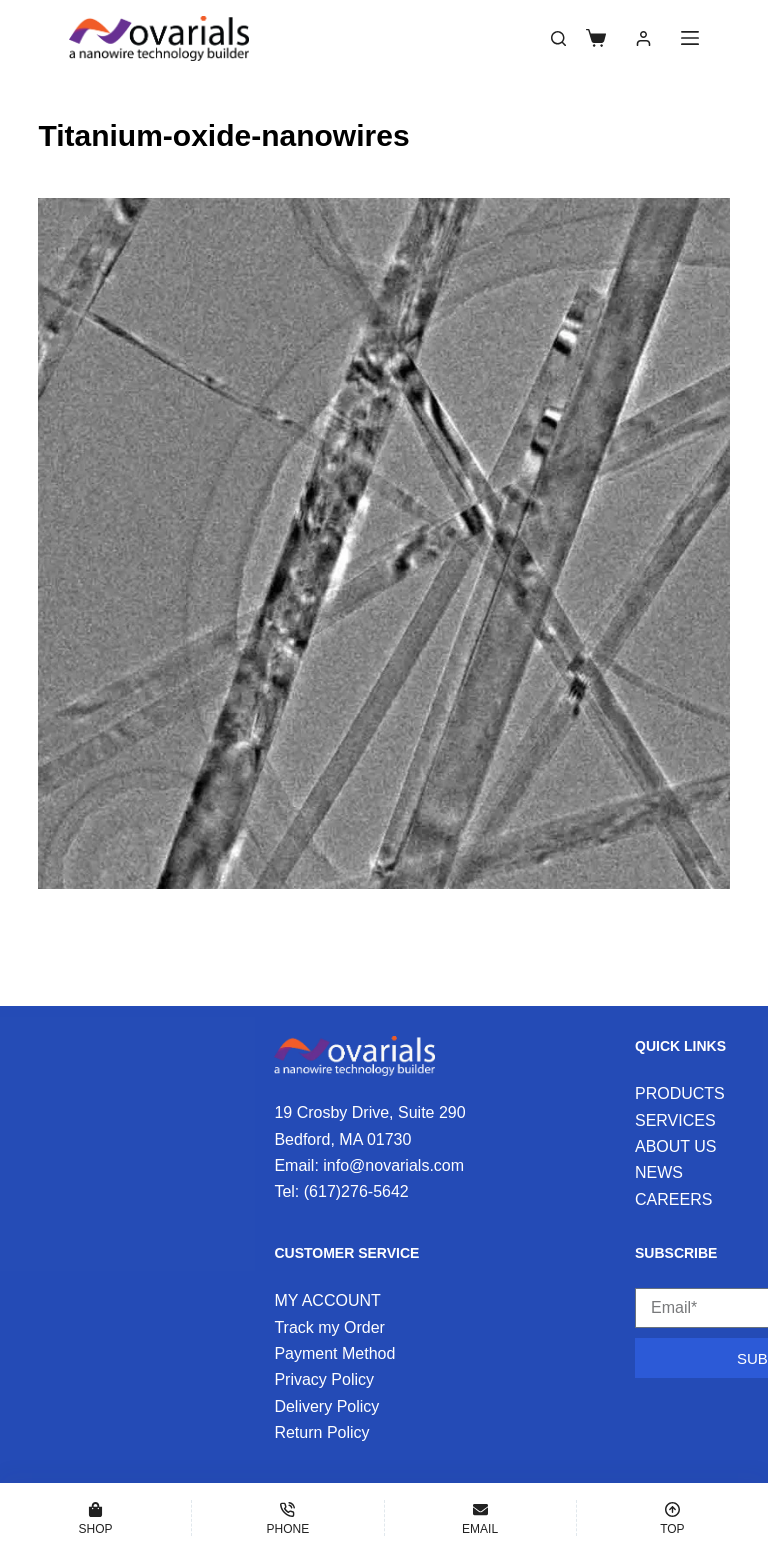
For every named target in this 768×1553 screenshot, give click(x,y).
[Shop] (95, 1518)
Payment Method (334, 1353)
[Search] (558, 38)
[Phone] (287, 1518)
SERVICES (675, 1120)
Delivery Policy (326, 1406)
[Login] (643, 38)
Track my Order (329, 1327)
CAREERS (673, 1199)
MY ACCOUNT (327, 1300)
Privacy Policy (324, 1379)
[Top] (672, 1518)
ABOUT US (676, 1146)
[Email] (480, 1518)
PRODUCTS (680, 1093)
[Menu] (690, 38)
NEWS (659, 1172)
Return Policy (321, 1432)
